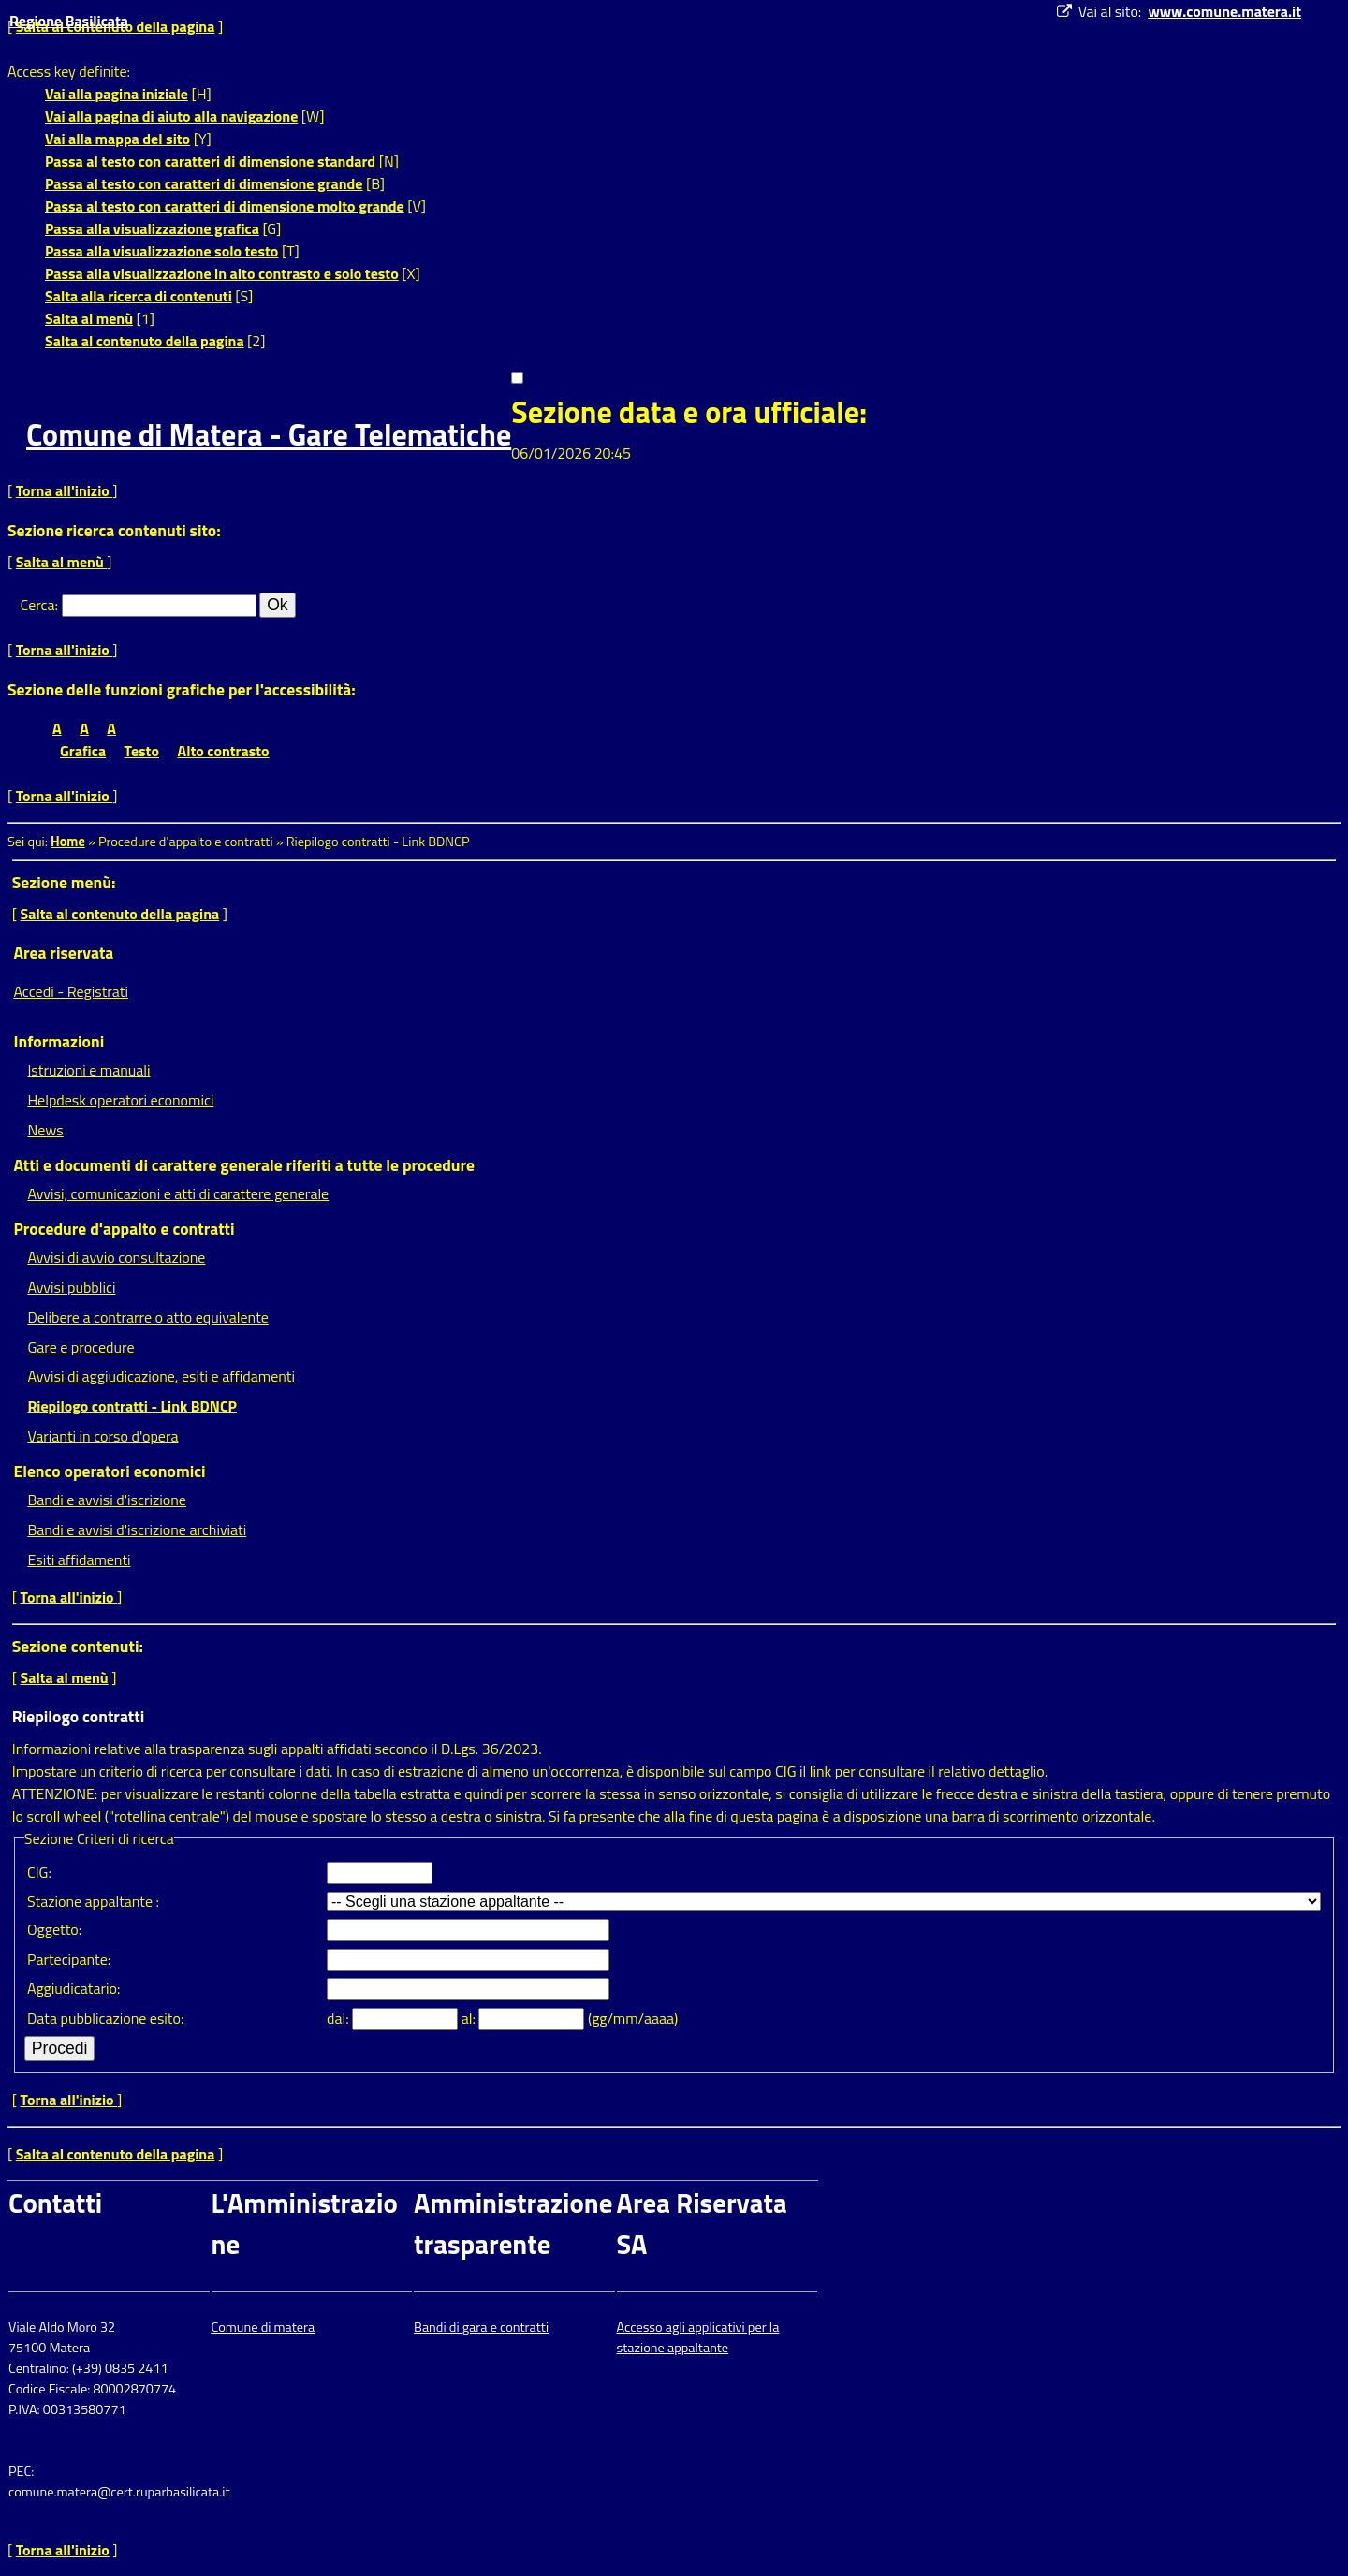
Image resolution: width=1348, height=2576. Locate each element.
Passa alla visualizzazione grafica (152, 228)
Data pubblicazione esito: (105, 2018)
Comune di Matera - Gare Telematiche (268, 434)
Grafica (83, 750)
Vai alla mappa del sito (117, 138)
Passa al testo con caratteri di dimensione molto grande (224, 206)
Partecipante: (68, 1959)
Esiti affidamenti (78, 1559)
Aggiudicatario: (73, 1988)
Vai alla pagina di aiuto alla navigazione (171, 116)
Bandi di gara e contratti (481, 2327)
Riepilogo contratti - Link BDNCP (132, 1406)
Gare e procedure (80, 1347)
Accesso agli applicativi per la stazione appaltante (698, 2337)
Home (68, 841)
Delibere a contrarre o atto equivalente (147, 1317)
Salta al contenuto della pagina (144, 340)
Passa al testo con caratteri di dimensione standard (210, 161)
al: (470, 2018)
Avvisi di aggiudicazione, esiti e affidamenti (161, 1376)
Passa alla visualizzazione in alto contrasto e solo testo (222, 273)
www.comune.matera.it (1224, 11)
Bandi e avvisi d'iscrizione (106, 1499)
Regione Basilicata (68, 20)
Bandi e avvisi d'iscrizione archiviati (136, 1529)
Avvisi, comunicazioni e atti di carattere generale (178, 1193)
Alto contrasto (224, 750)
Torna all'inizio (64, 490)
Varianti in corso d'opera (102, 1436)
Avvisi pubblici (71, 1287)
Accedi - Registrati (70, 991)
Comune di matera (263, 2327)
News (45, 1130)
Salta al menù (89, 318)
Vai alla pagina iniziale (116, 93)
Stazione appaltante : (93, 1901)
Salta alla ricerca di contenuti (138, 296)
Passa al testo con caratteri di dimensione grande (204, 183)
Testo (142, 750)
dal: (339, 2018)
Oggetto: (54, 1929)
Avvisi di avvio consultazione (116, 1257)
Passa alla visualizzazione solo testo (161, 251)
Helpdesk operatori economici (120, 1100)
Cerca (38, 604)
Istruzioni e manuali (88, 1070)
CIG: (39, 1872)
